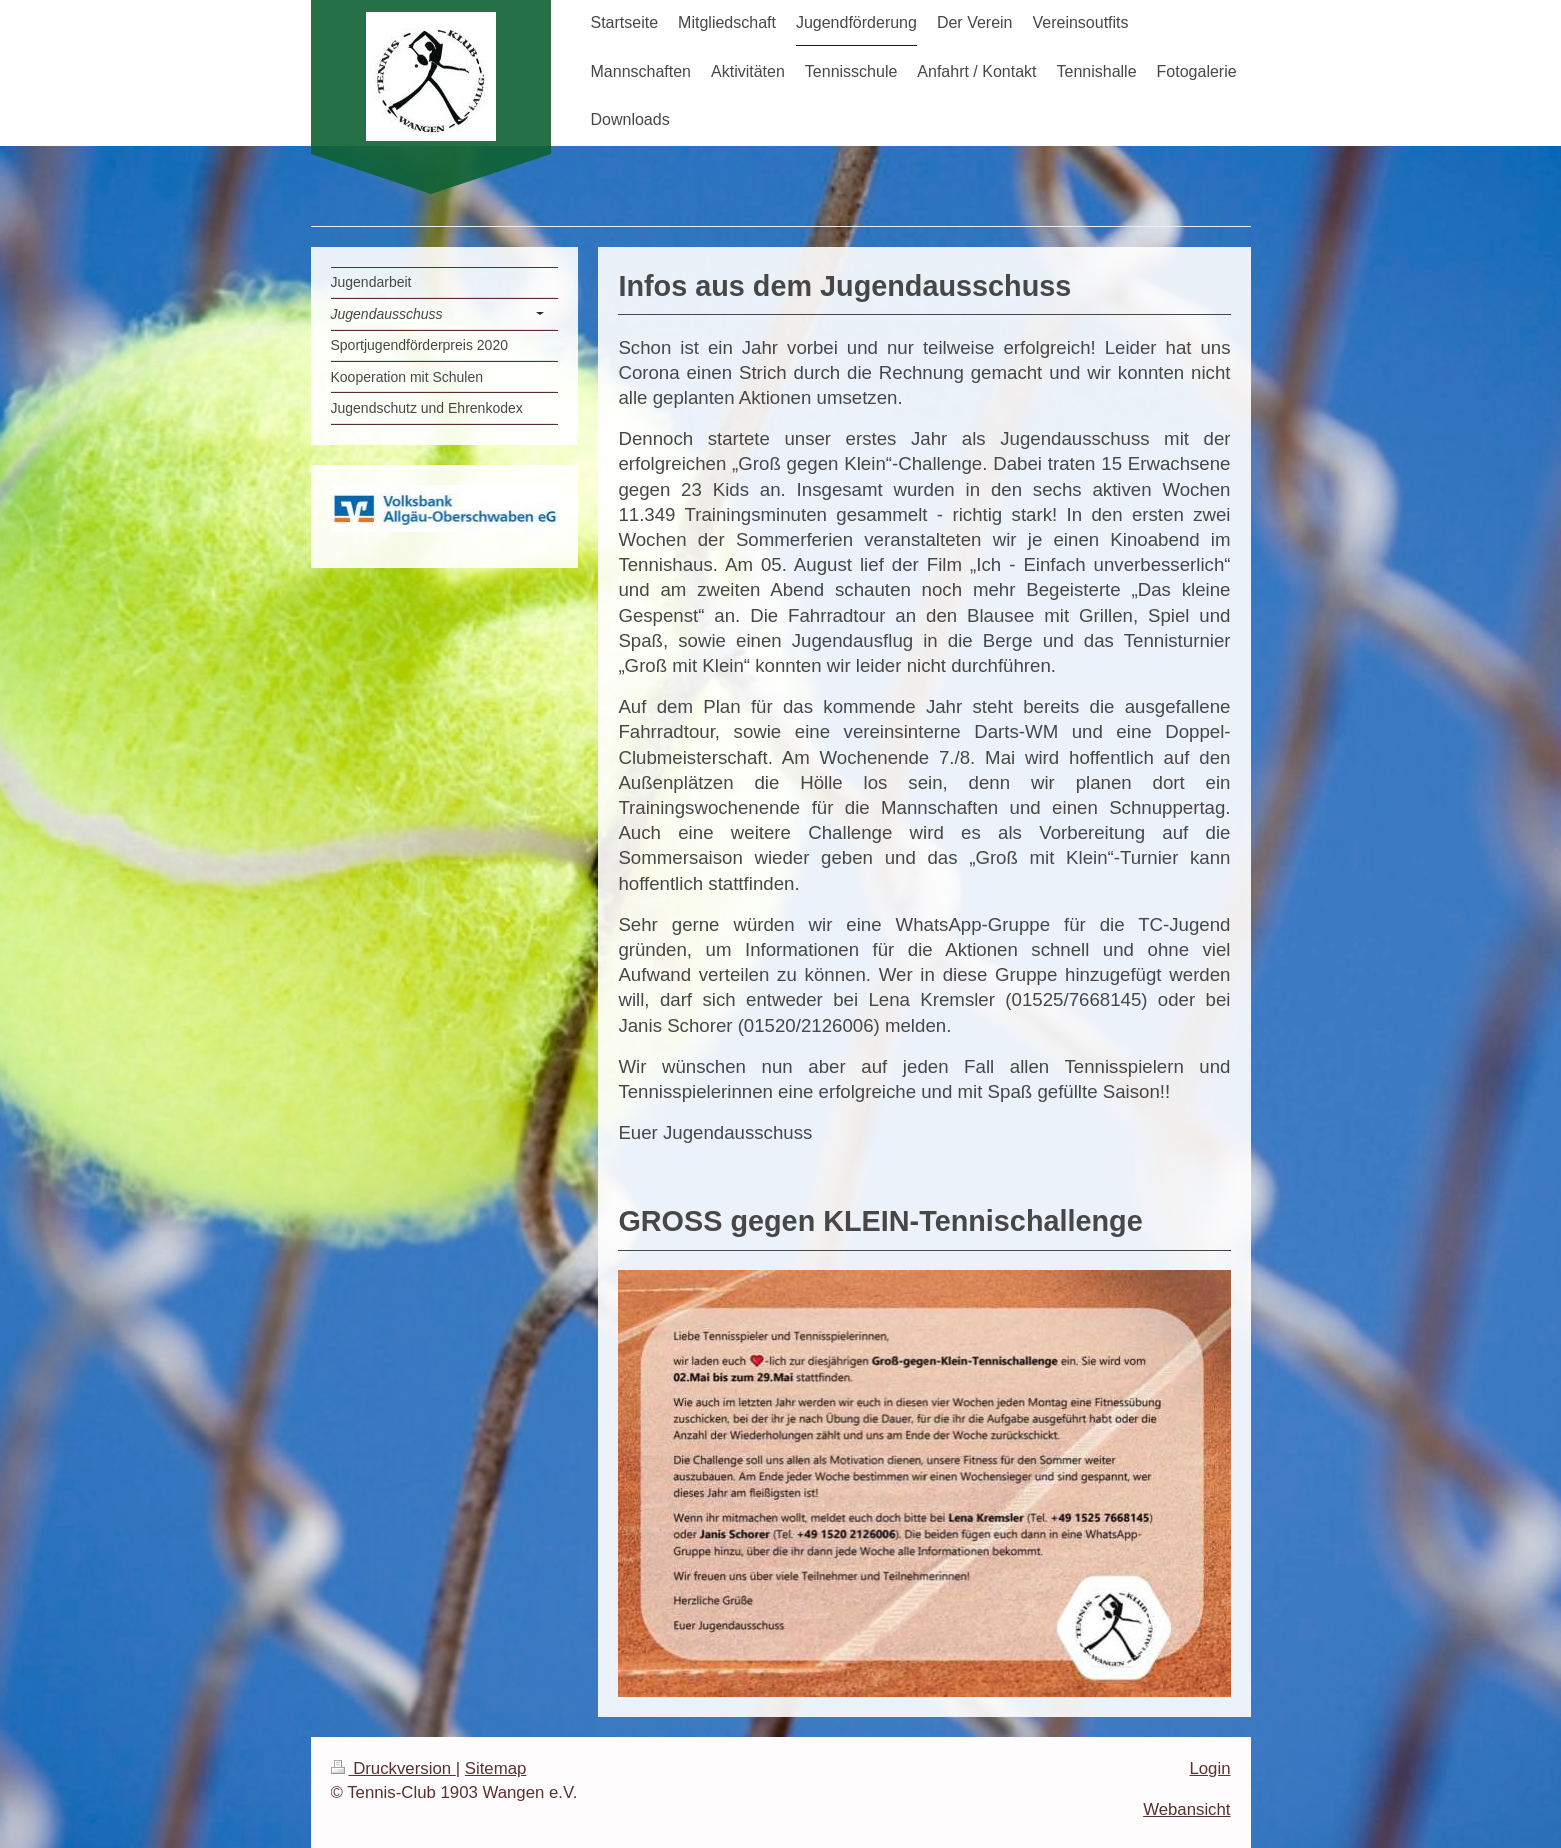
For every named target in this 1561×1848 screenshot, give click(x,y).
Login (1209, 1768)
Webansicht (1186, 1809)
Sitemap (496, 1768)
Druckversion (393, 1768)
